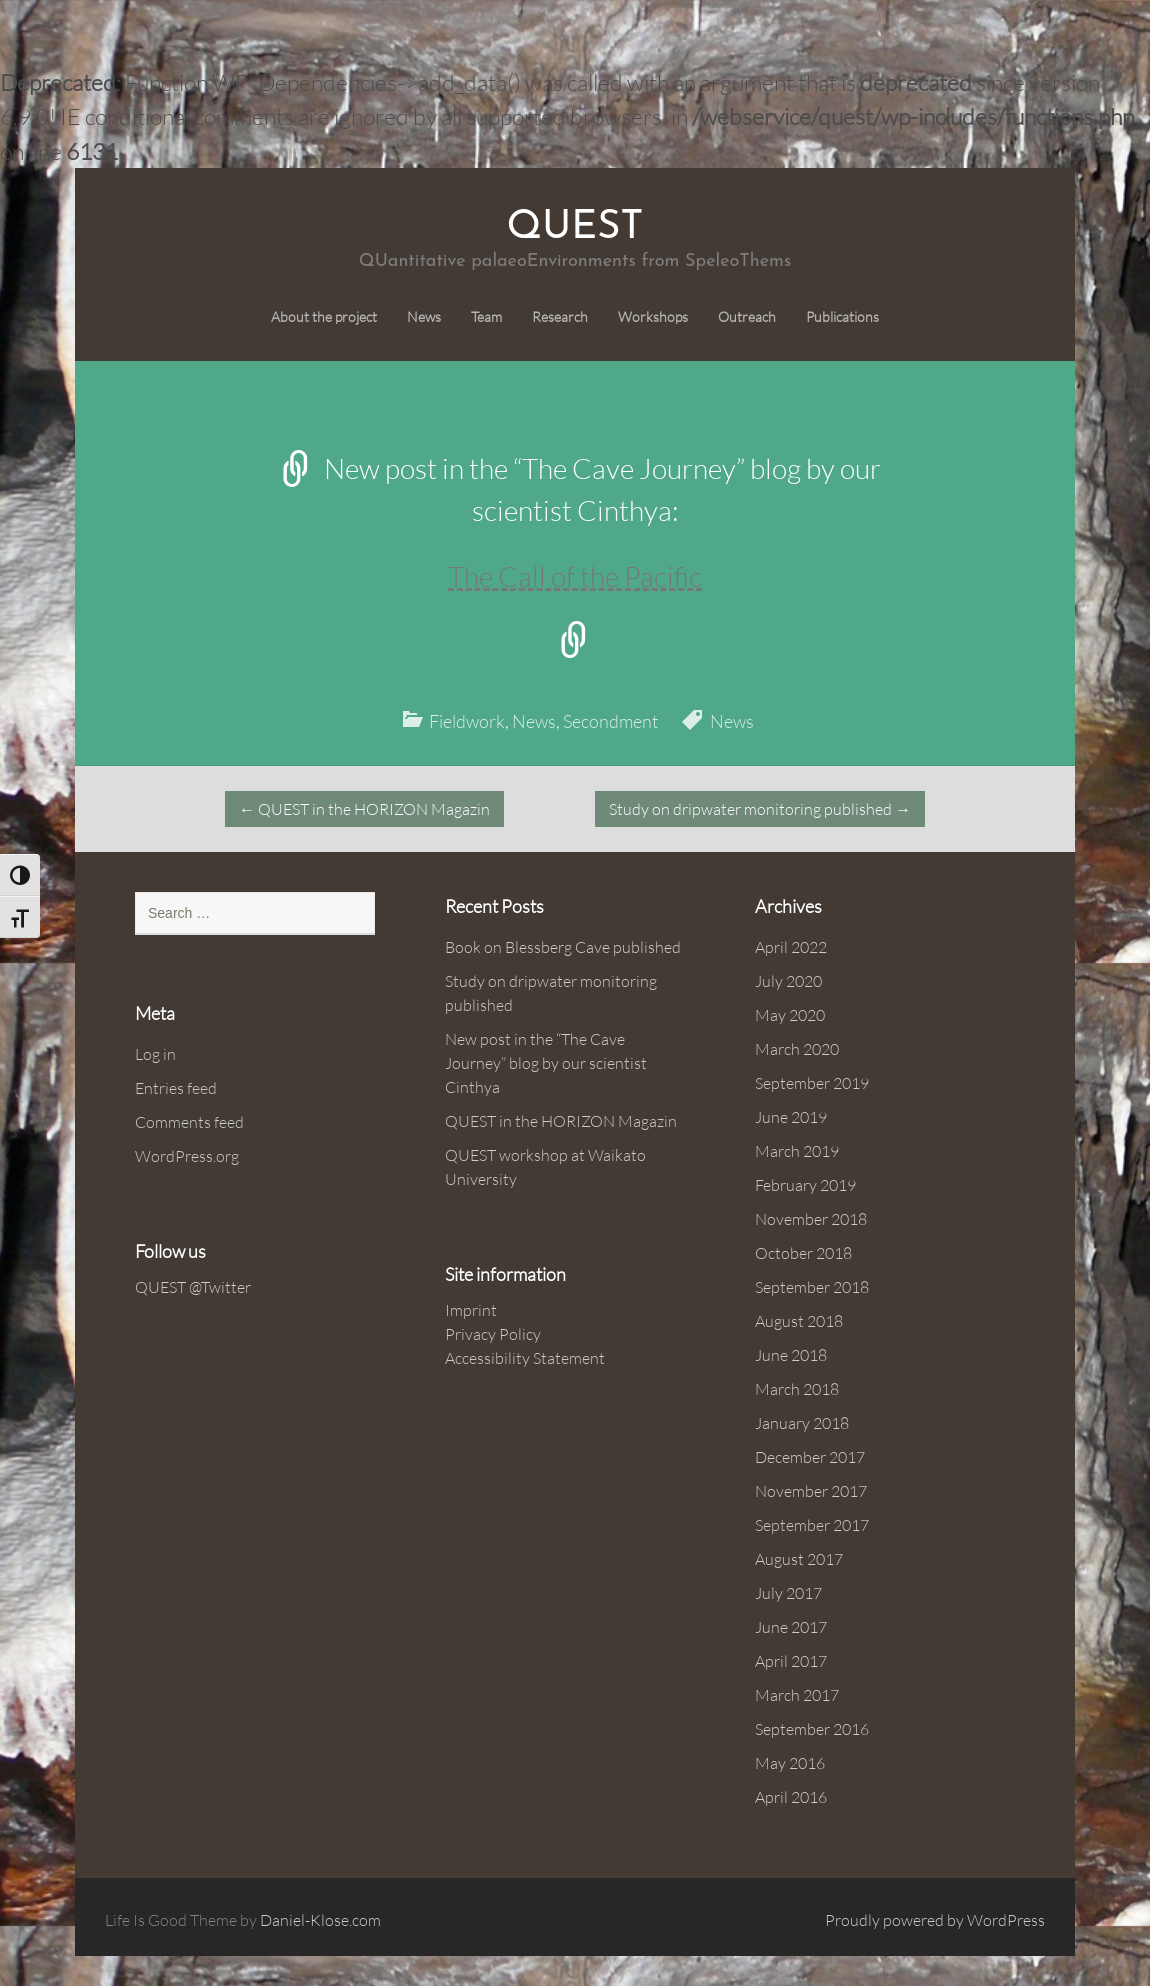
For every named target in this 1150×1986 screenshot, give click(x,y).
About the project (324, 317)
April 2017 (791, 1661)
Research (560, 317)
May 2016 (790, 1763)
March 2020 (797, 1049)
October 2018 (803, 1253)
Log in (155, 1054)
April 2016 (791, 1797)
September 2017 (812, 1525)
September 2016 (812, 1729)
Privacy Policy (493, 1334)
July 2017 (788, 1593)
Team (486, 317)
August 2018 (799, 1321)
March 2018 (797, 1389)
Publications (842, 317)
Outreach (747, 317)
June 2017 (791, 1627)
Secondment (610, 721)
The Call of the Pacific (575, 576)
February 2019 (805, 1185)
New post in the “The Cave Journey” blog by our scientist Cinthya (546, 1063)
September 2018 (812, 1287)
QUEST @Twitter (193, 1287)
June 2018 (791, 1355)
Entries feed (176, 1088)
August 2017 (799, 1559)
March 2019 (797, 1151)
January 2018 (802, 1423)
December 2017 (810, 1457)
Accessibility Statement (525, 1358)
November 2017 (811, 1491)
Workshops (653, 317)
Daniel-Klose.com (320, 1920)
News (424, 317)
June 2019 (791, 1117)
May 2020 (790, 1015)
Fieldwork (467, 721)
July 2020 (788, 981)
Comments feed (189, 1122)
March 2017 (797, 1695)
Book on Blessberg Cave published (563, 947)
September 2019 (812, 1083)
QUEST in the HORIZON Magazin (364, 809)
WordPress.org (187, 1156)
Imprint (471, 1310)
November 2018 (811, 1219)
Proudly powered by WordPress (935, 1920)
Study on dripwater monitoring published (760, 809)
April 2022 (791, 947)
